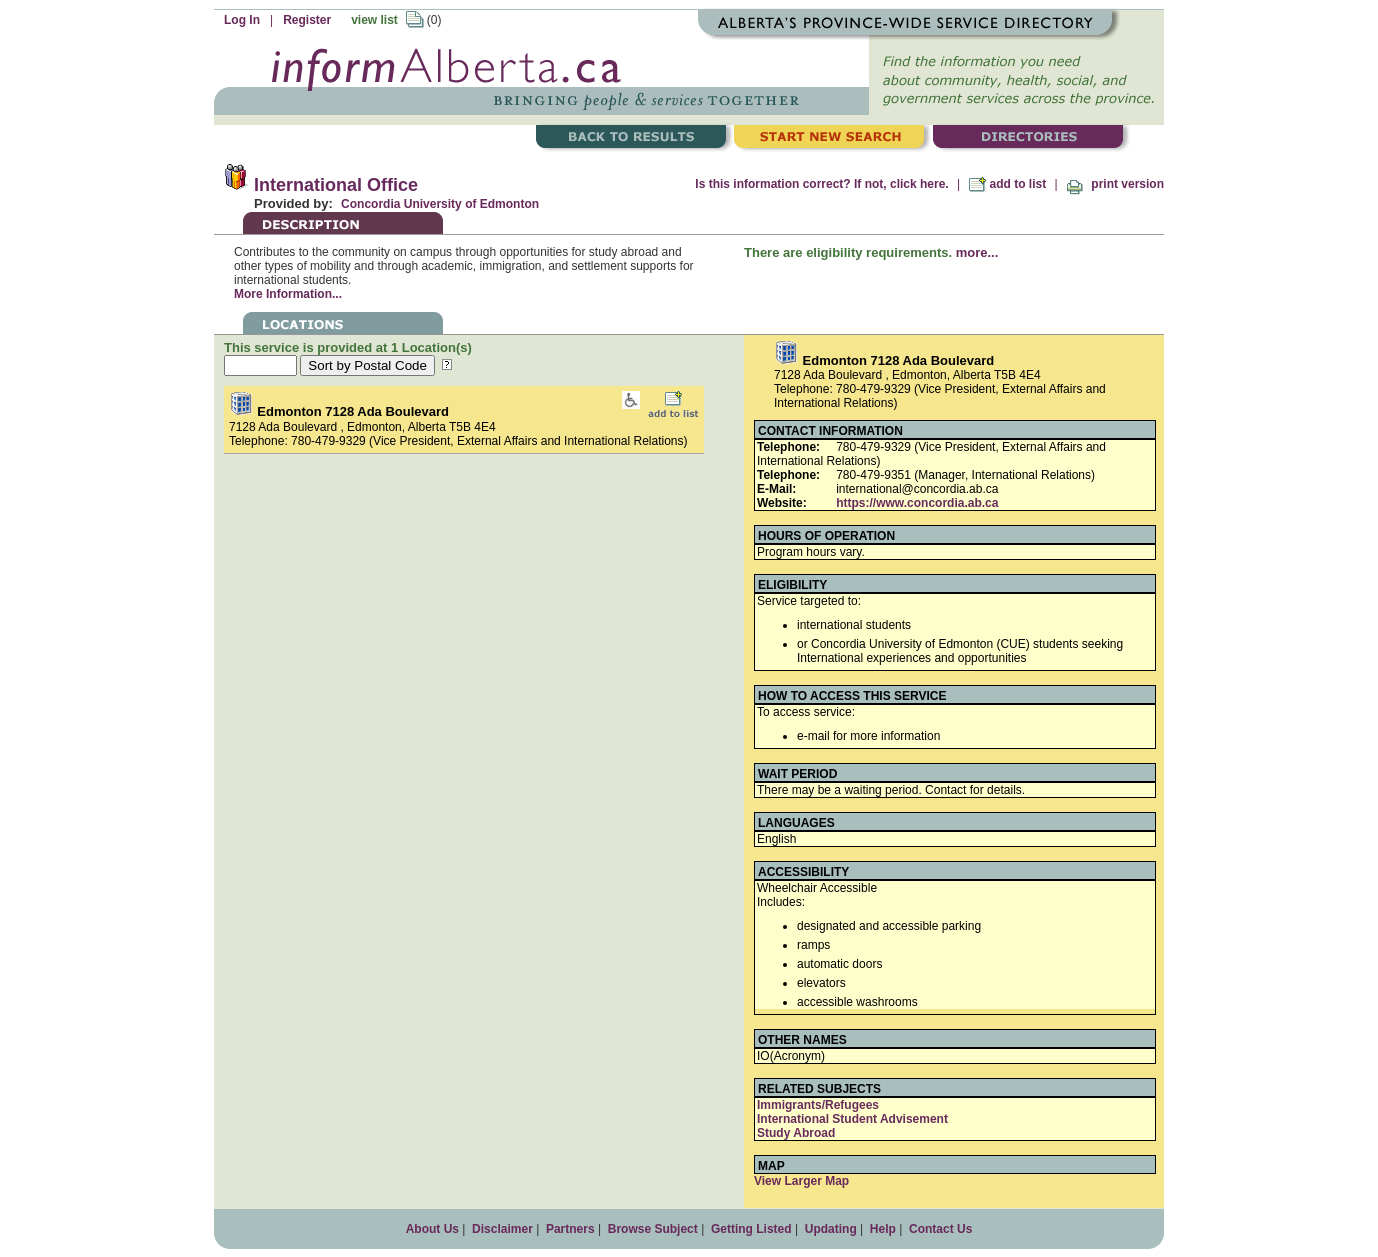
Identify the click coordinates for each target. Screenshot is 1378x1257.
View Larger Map (801, 1181)
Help (883, 1229)
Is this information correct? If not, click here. (821, 184)
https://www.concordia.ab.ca (917, 503)
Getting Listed (751, 1229)
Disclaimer (502, 1229)
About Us (432, 1229)
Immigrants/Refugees (818, 1105)
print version (1115, 184)
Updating (831, 1229)
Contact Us (940, 1229)
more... (977, 252)
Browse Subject (653, 1229)
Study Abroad (796, 1133)
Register (307, 20)
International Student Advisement (852, 1119)
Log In (242, 20)
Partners (570, 1229)
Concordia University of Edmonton (440, 204)
